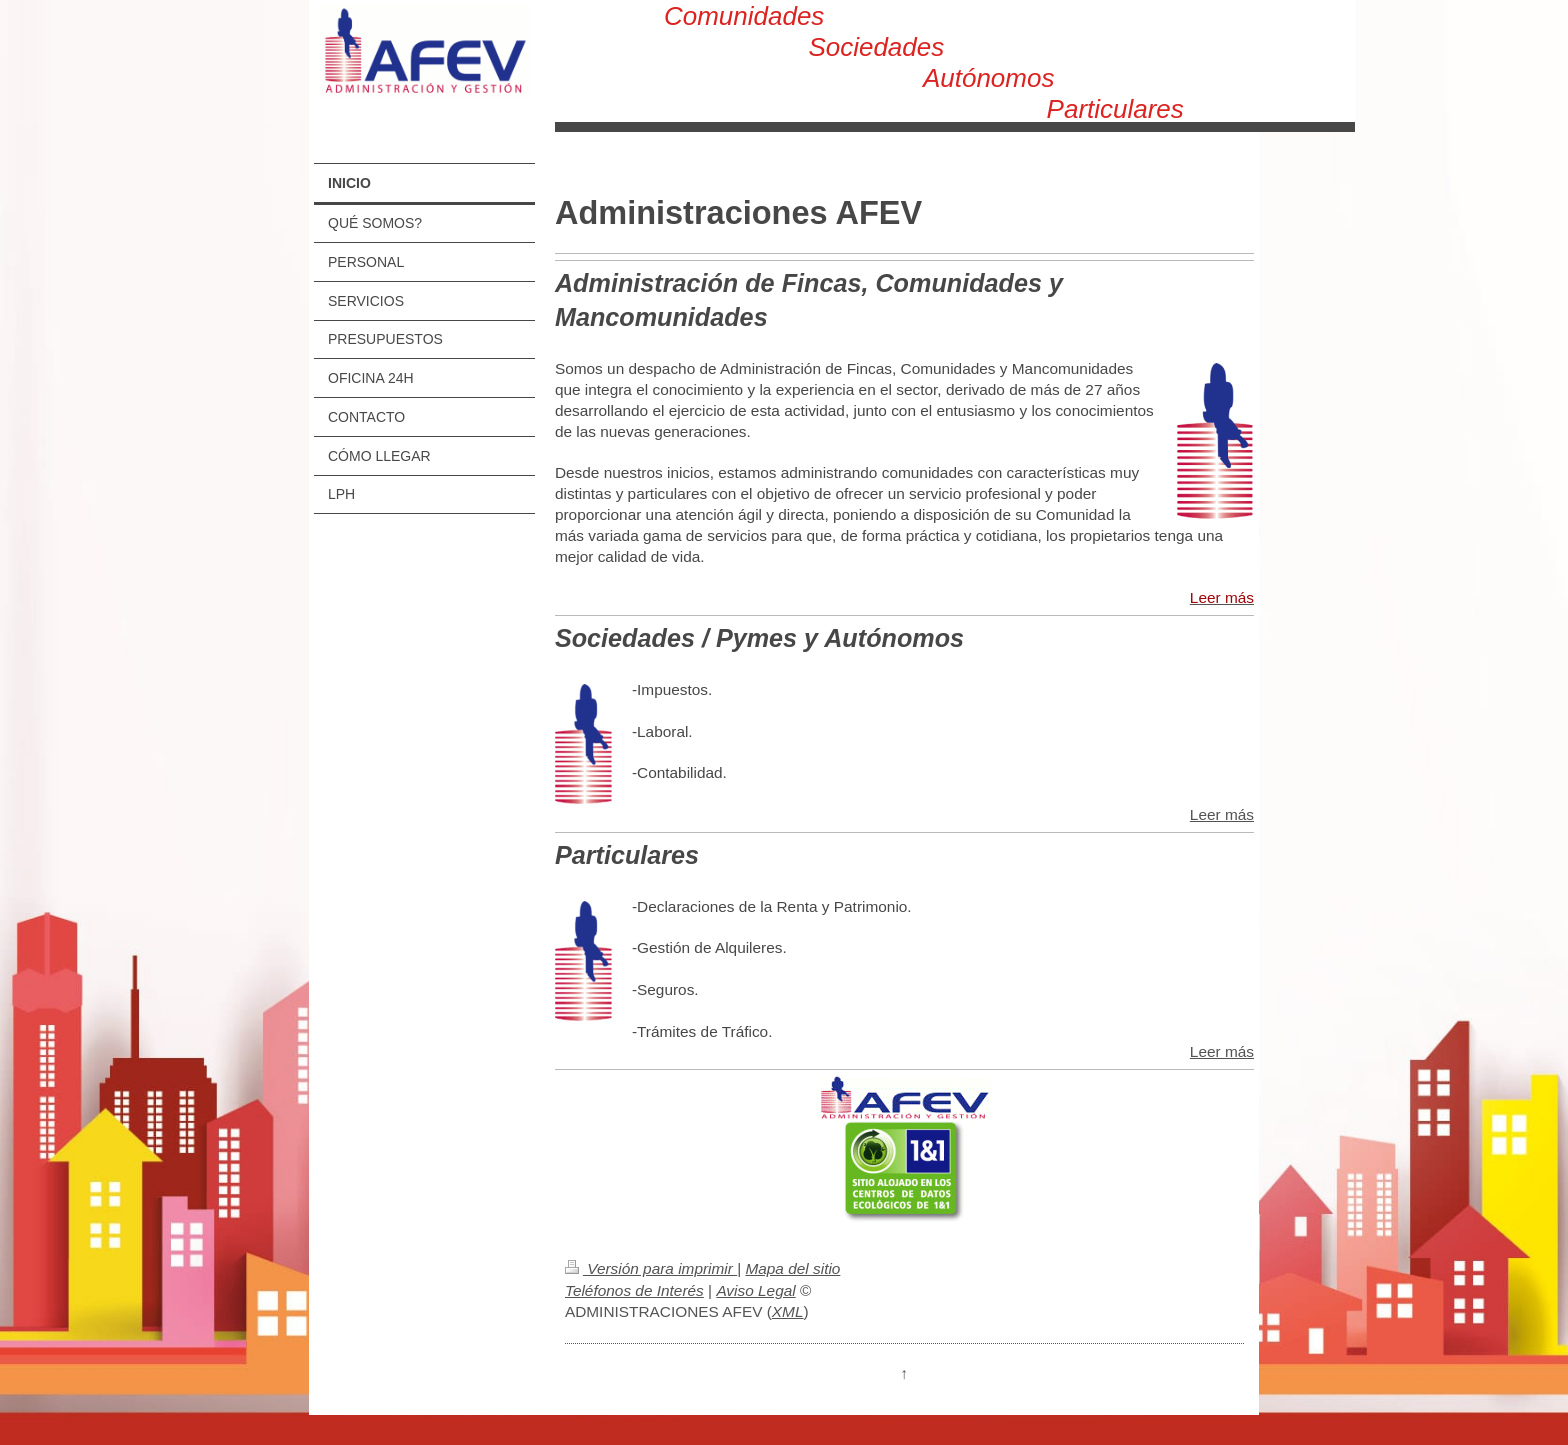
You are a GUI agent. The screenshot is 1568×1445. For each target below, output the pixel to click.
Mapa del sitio (792, 1268)
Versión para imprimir (651, 1268)
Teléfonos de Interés (634, 1290)
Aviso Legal (755, 1290)
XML (788, 1311)
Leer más (1222, 814)
